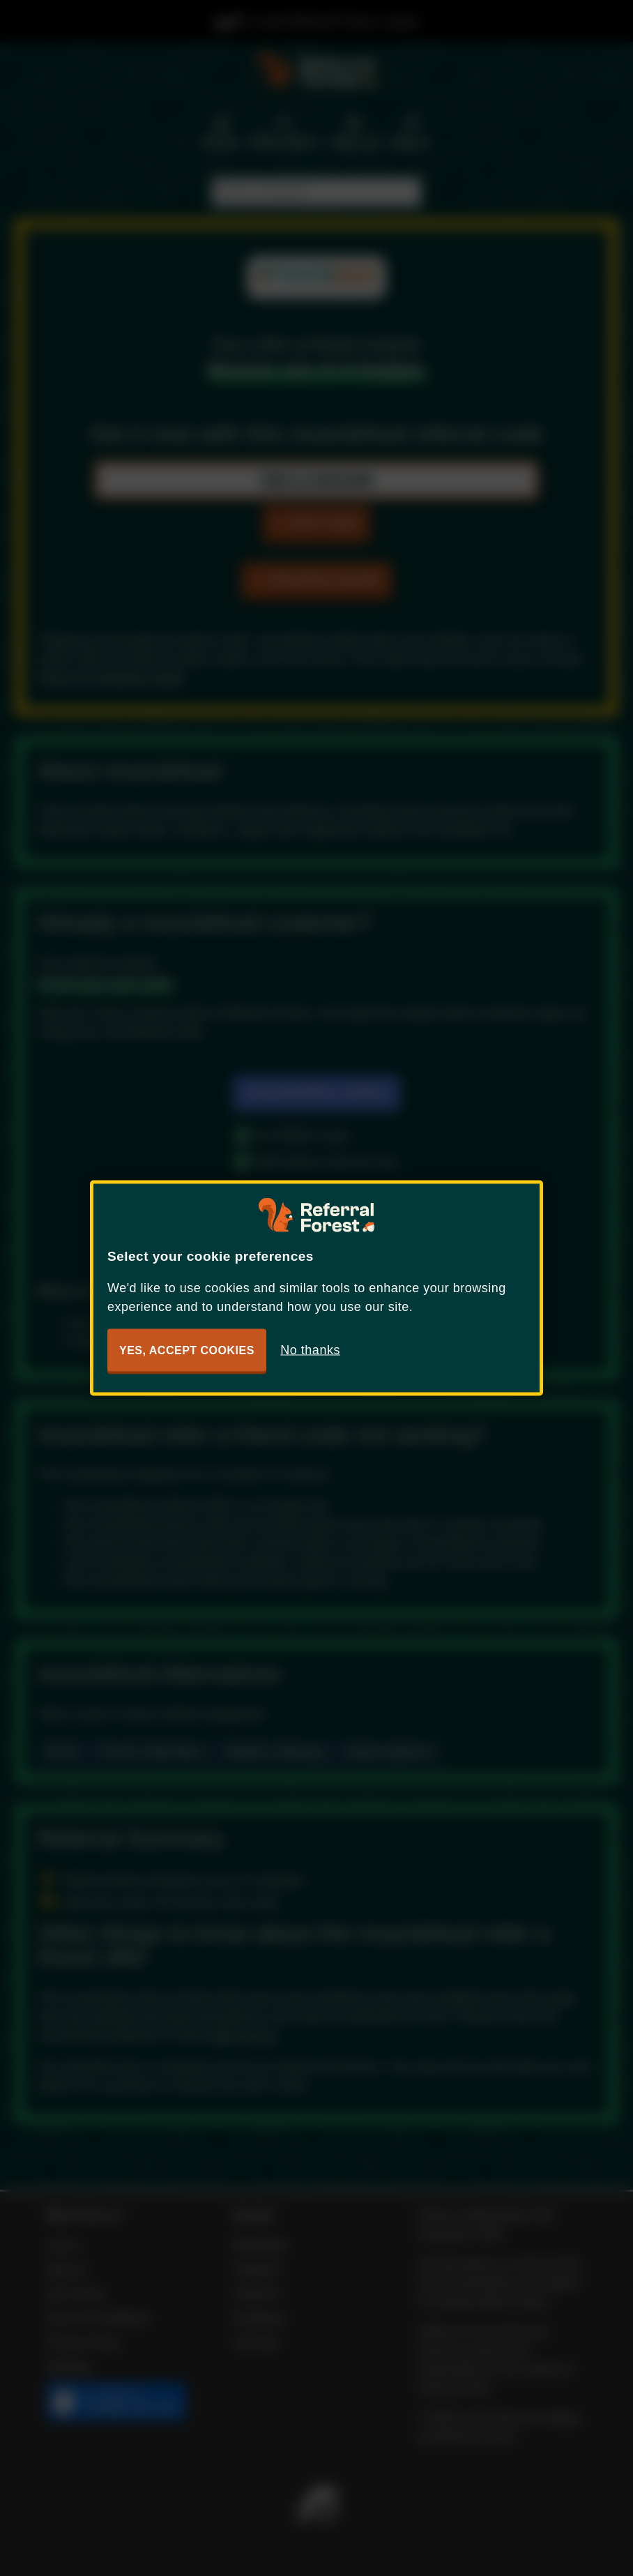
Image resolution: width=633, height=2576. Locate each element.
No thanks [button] (310, 1350)
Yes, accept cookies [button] (186, 1350)
